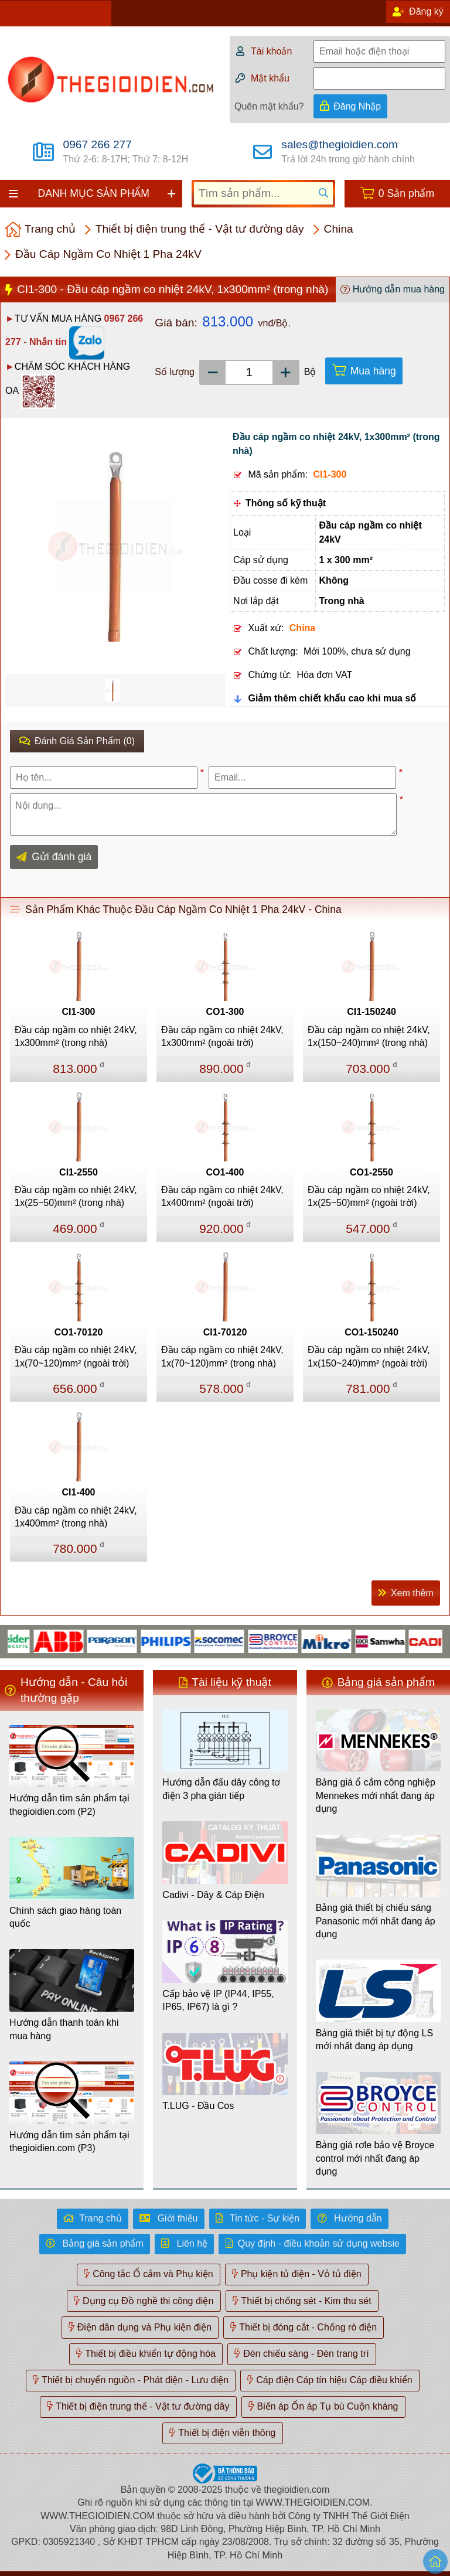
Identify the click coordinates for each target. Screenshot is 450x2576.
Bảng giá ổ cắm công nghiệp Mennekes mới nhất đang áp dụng (375, 1795)
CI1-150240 (371, 1012)
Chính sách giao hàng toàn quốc (65, 1917)
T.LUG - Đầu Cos (198, 2106)
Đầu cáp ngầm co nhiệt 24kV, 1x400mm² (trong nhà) (76, 1516)
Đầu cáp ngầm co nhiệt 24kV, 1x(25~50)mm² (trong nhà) (76, 1196)
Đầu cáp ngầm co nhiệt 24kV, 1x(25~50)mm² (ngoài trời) (369, 1196)
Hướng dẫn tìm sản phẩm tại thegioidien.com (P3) (69, 2141)
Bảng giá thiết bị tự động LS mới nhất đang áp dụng (374, 2039)
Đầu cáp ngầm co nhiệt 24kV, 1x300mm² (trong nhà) (76, 1036)
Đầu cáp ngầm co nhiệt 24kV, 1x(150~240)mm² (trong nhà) (369, 1036)
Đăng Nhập (357, 106)
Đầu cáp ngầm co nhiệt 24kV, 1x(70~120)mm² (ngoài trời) (76, 1356)
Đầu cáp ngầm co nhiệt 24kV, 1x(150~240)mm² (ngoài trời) (369, 1356)
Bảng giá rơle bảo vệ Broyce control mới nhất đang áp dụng (375, 2158)
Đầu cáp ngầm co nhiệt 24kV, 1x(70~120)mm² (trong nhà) (222, 1356)
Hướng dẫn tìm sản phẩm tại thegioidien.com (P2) (69, 1804)
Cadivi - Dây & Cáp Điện (213, 1895)
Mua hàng (373, 371)
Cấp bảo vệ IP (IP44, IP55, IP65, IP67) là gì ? (218, 2000)
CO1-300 (225, 1012)
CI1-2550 (78, 1172)
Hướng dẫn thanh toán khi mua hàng (64, 2029)
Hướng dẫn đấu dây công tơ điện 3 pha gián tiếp (221, 1788)
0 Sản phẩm (406, 193)
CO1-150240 (371, 1332)
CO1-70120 (78, 1332)
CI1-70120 (225, 1332)
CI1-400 (79, 1492)
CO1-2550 (371, 1172)
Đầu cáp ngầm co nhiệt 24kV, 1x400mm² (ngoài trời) (222, 1196)
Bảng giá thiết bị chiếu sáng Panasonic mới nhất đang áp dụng (375, 1921)
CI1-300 (79, 1012)
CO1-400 (225, 1172)
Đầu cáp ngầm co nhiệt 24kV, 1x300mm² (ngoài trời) (222, 1036)
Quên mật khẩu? (269, 106)
